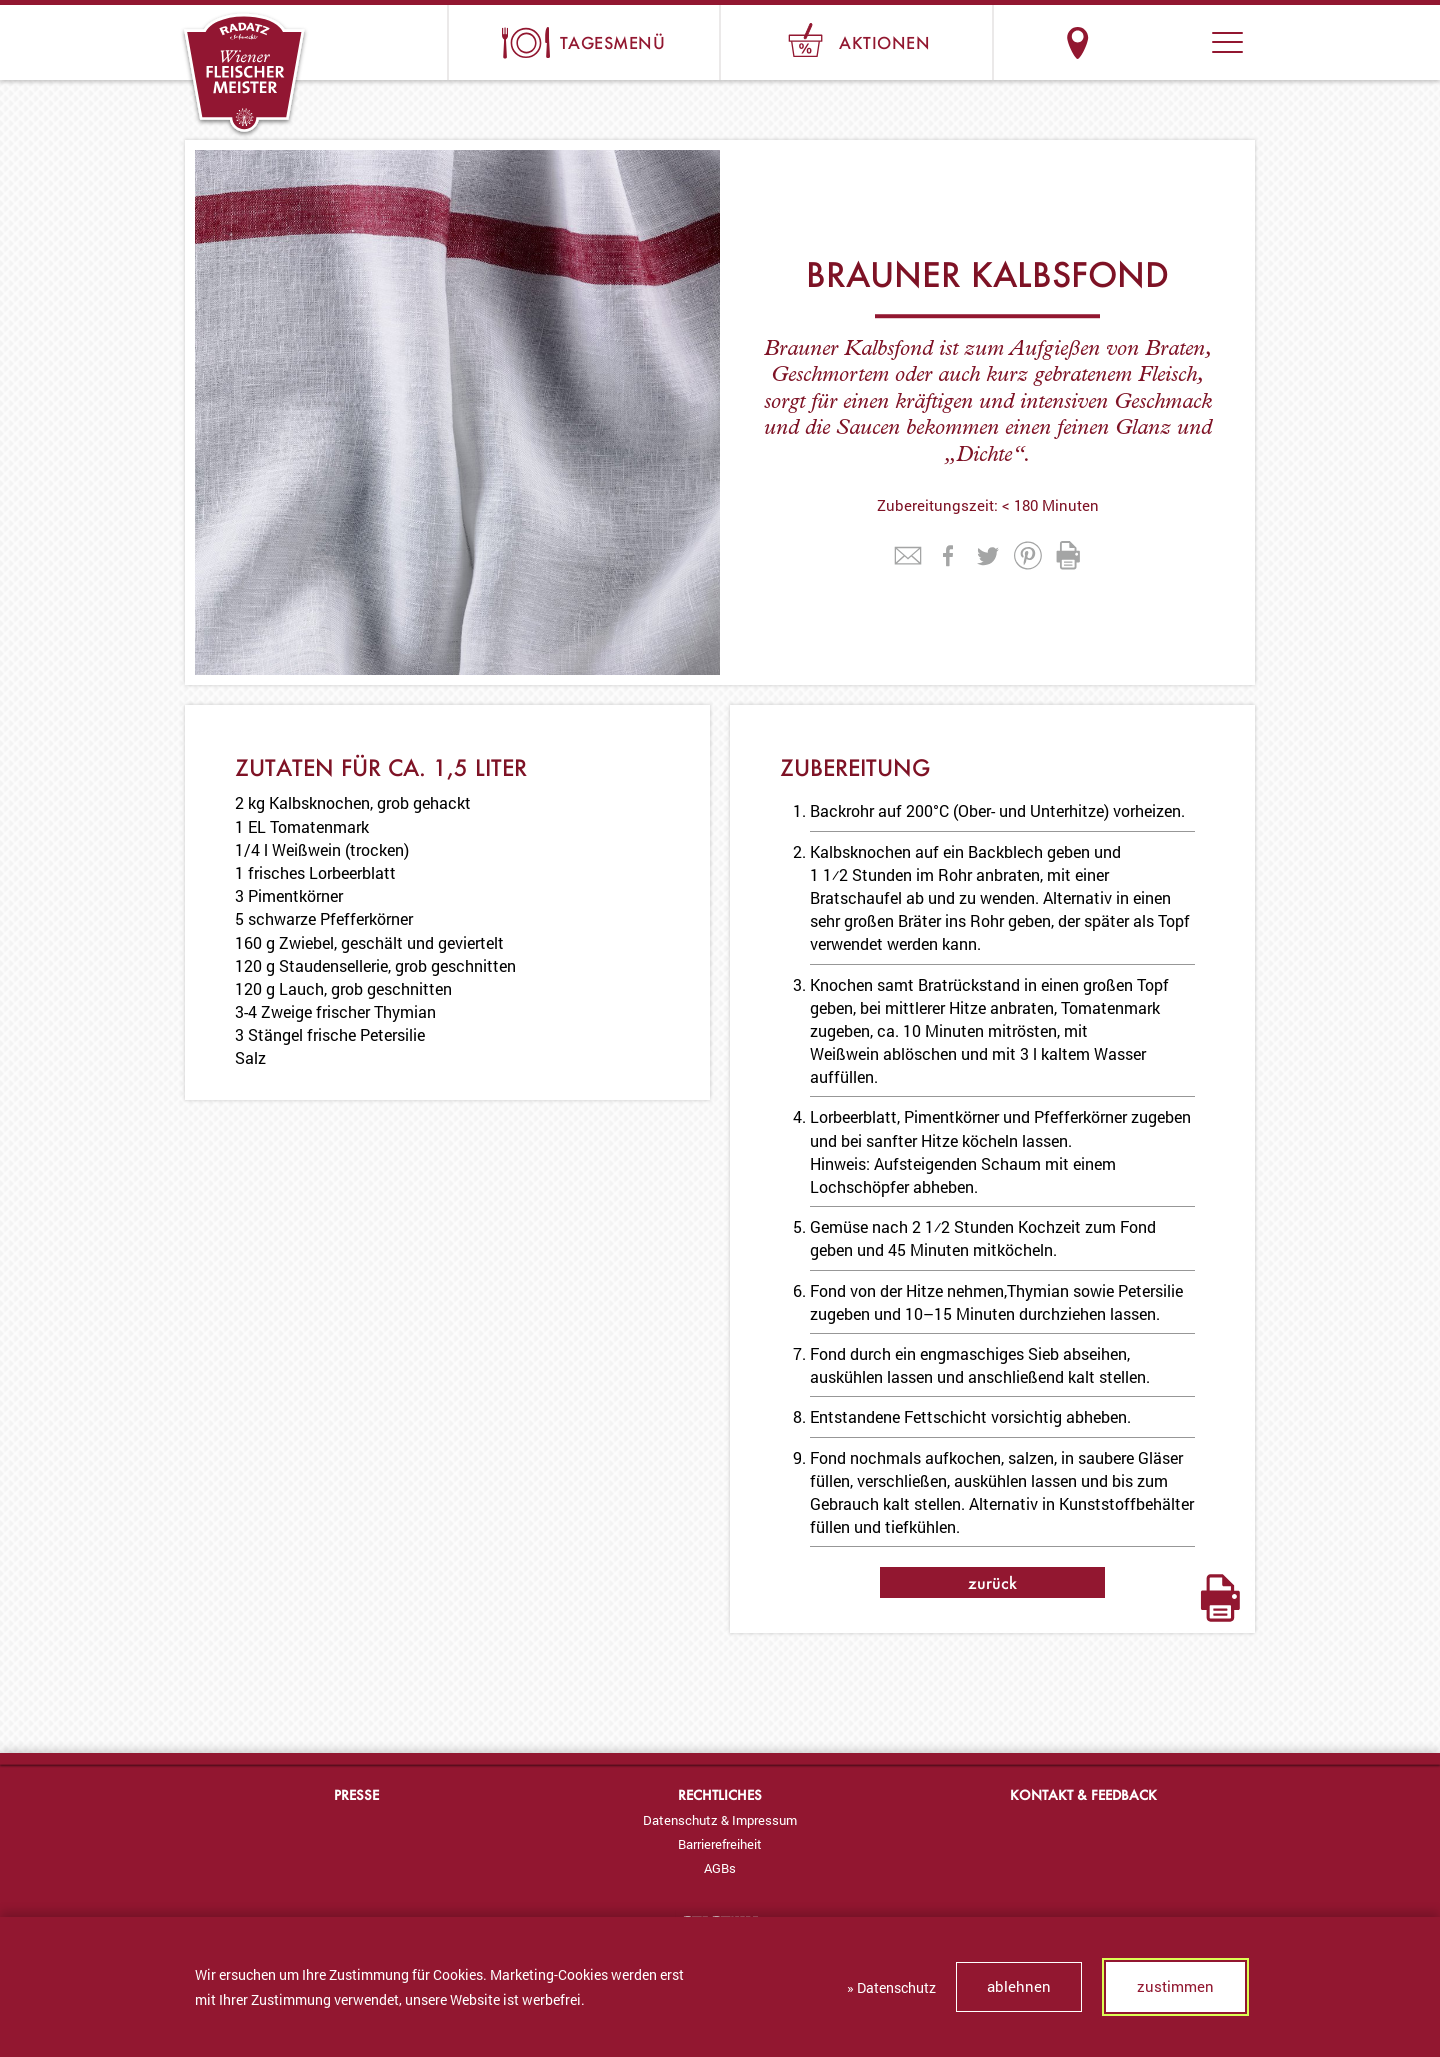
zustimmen (1175, 1986)
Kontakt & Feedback (1083, 1794)
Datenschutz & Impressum (720, 1820)
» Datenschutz (891, 1987)
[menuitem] (719, 1820)
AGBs (720, 1868)
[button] (1227, 42)
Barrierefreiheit (720, 1844)
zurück (992, 1582)
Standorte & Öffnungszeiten (1077, 42)
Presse (356, 1794)
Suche (1152, 42)
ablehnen (1019, 1986)
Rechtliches (720, 1794)
